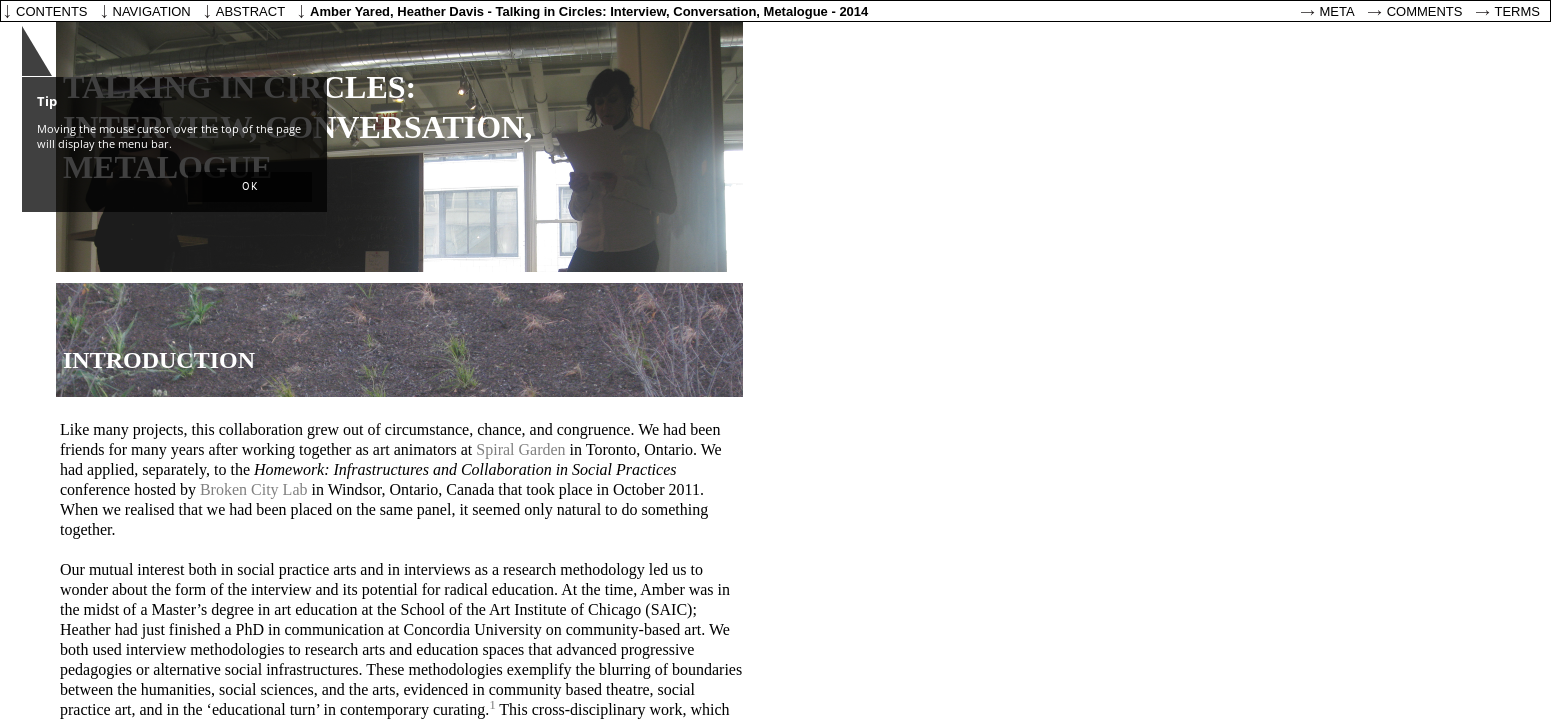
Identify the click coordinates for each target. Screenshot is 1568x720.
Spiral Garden (520, 449)
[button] (250, 187)
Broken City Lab (254, 489)
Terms (1518, 11)
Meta (1337, 11)
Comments (1425, 11)
